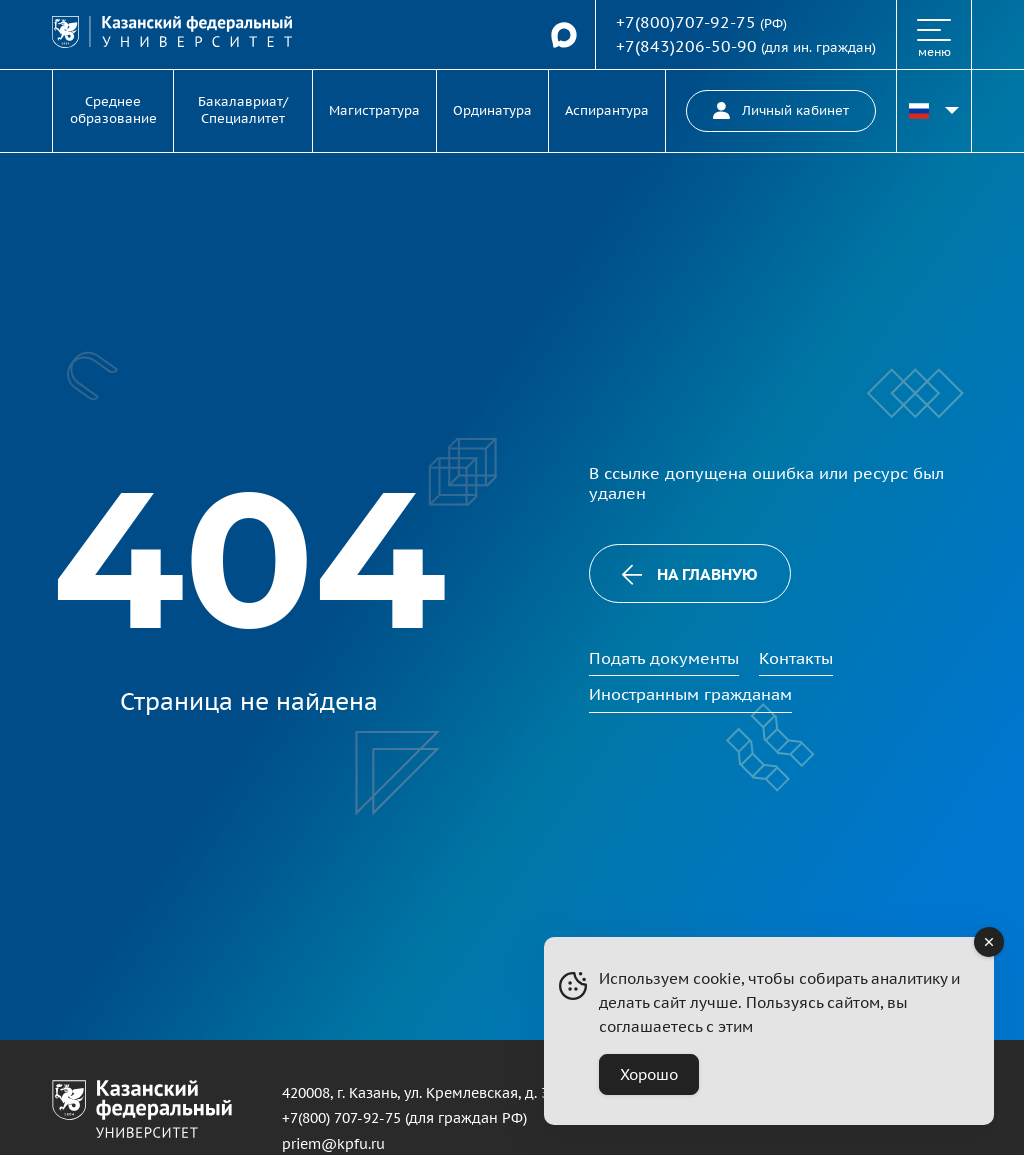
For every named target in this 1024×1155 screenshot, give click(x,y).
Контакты (796, 658)
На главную (690, 574)
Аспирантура (607, 110)
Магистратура (374, 110)
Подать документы (664, 658)
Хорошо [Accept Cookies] (649, 1074)
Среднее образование (113, 110)
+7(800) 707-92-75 (341, 1117)
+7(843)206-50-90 (686, 46)
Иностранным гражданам (690, 694)
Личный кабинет (781, 110)
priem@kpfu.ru (333, 1143)
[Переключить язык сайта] (934, 111)
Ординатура (492, 110)
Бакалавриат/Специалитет (243, 110)
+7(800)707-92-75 (686, 22)
